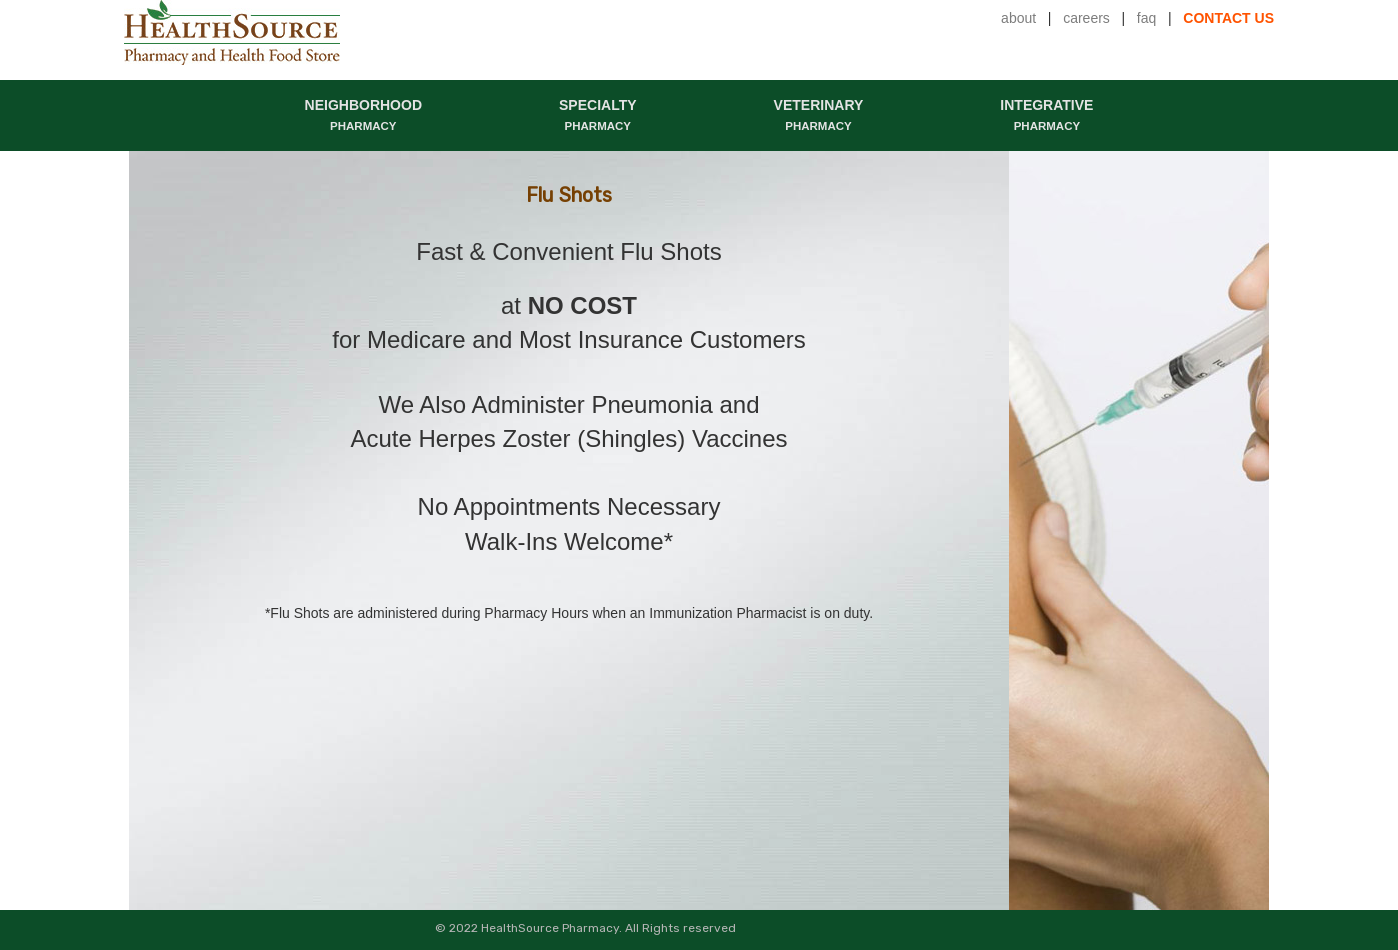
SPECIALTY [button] (598, 114)
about (1018, 18)
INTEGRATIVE (1046, 114)
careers (1086, 18)
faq (1146, 18)
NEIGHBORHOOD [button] (363, 114)
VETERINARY (819, 114)
